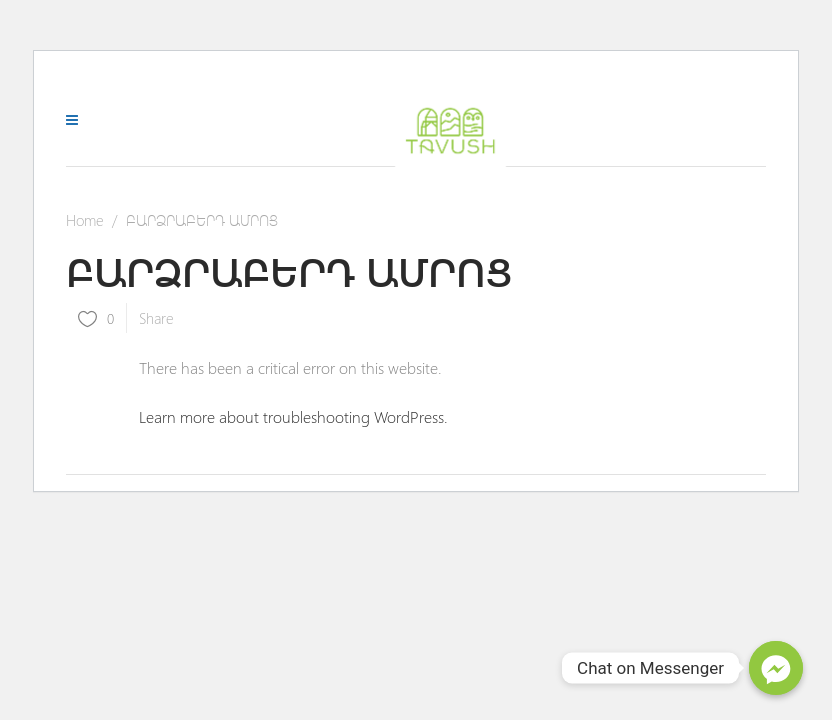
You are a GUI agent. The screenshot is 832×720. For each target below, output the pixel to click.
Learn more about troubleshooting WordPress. (293, 416)
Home (85, 220)
